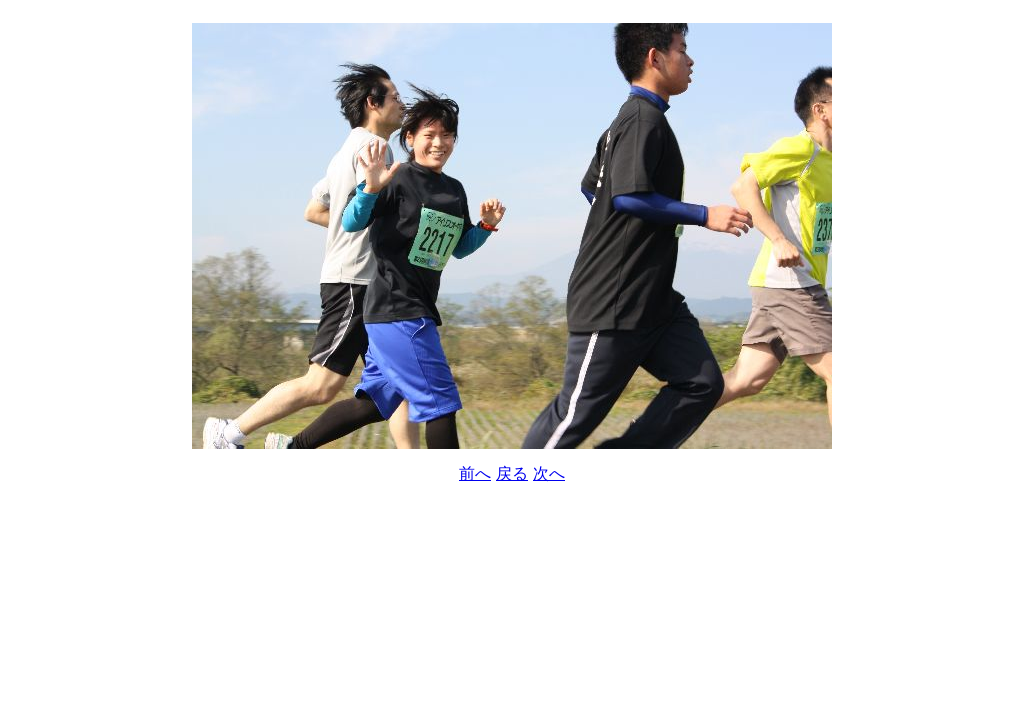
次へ (549, 473)
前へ (475, 473)
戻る (512, 473)
